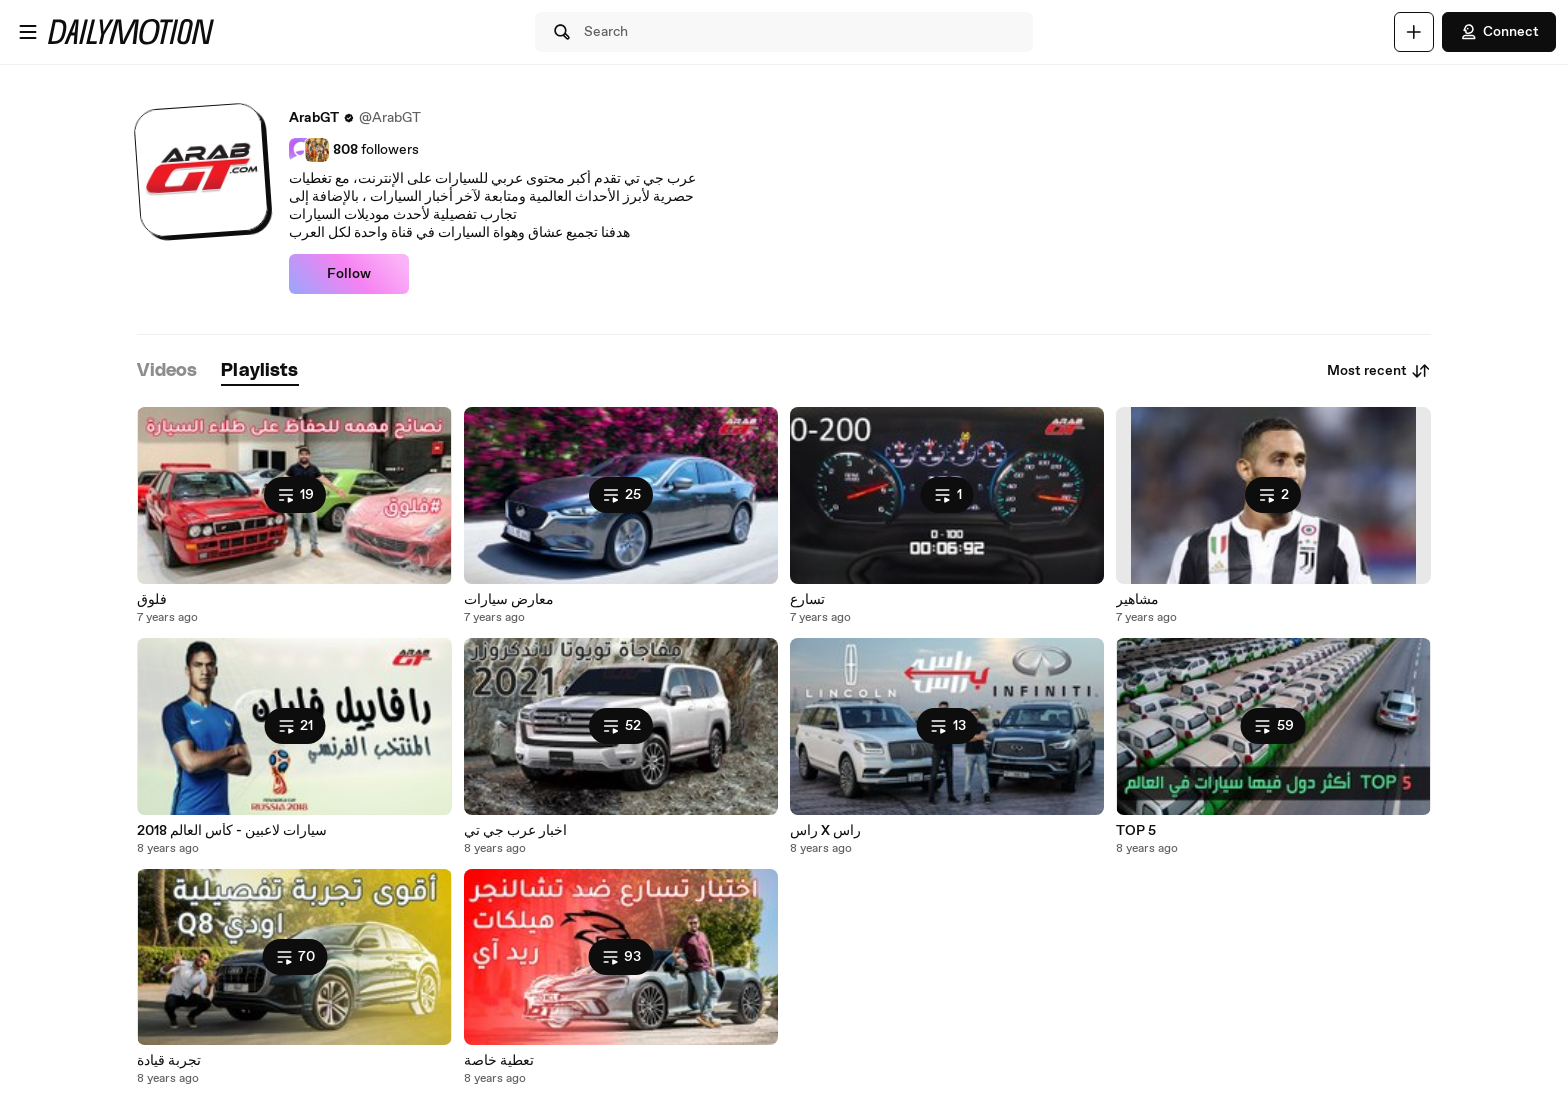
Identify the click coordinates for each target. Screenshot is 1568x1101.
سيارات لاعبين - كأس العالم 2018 (232, 831)
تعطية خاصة (499, 1061)
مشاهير (1137, 600)
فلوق (152, 600)
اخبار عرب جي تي (515, 831)
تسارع (807, 600)
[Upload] (1414, 32)
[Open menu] (28, 32)
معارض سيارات (509, 600)
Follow (349, 274)
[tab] (167, 371)
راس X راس (825, 831)
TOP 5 (1136, 831)
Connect (1499, 32)
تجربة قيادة (169, 1061)
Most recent (1379, 371)
